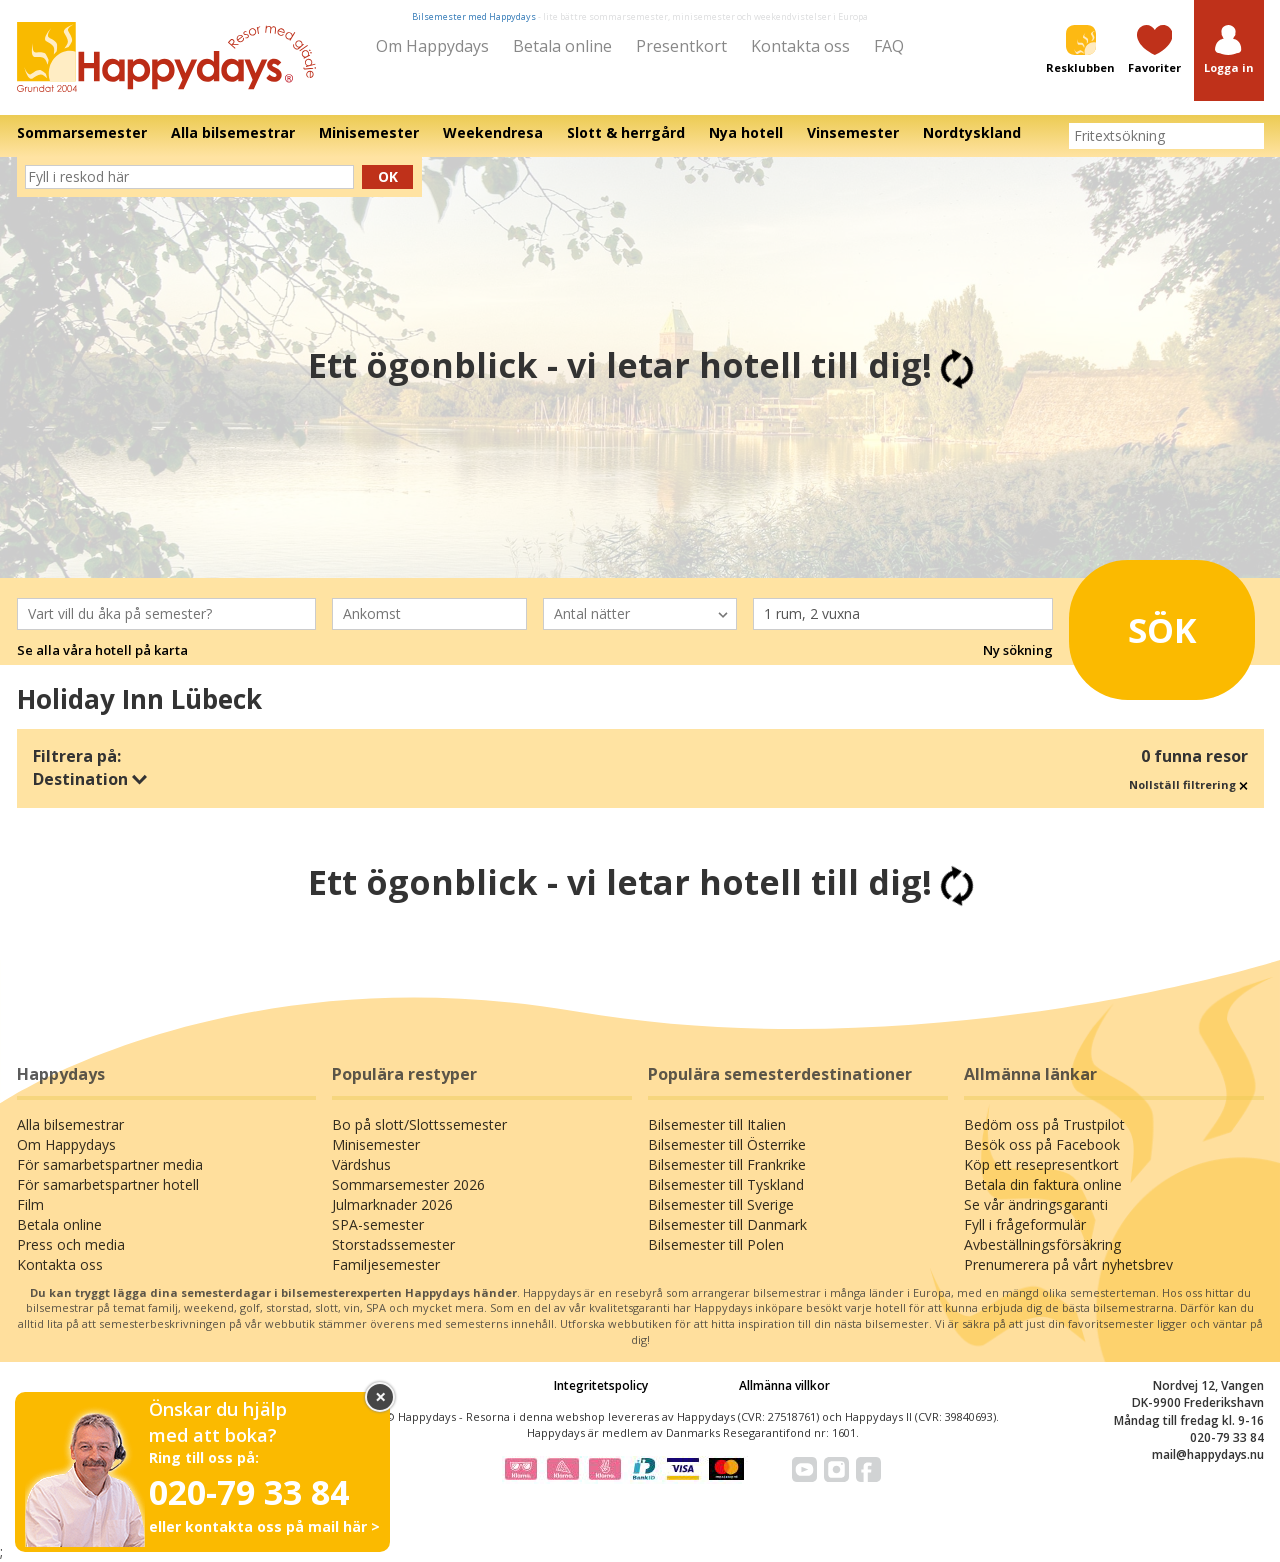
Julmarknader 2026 (392, 1204)
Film (30, 1204)
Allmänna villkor (784, 1385)
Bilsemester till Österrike (727, 1144)
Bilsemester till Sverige (721, 1204)
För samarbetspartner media (110, 1164)
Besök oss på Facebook (1042, 1144)
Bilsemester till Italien (717, 1124)
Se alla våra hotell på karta (102, 650)
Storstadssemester (393, 1244)
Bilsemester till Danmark (727, 1224)
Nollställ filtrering (1188, 784)
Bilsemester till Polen (716, 1244)
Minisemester (376, 1144)
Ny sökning (1018, 650)
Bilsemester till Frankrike (727, 1164)
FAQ (889, 46)
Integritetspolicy (601, 1385)
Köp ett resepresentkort (1041, 1164)
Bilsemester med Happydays (474, 16)
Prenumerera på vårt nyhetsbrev (1068, 1264)
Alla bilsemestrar (70, 1124)
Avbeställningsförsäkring (1042, 1244)
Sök (1139, 623)
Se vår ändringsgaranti (1036, 1204)
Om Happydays (432, 46)
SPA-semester (378, 1224)
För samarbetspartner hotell (108, 1184)
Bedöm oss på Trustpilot (1044, 1124)
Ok (388, 176)
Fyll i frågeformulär (1025, 1224)
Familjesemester (386, 1264)
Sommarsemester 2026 (408, 1184)
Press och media (71, 1244)
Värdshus (361, 1164)
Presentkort (681, 46)
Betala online (562, 46)
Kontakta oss (800, 46)
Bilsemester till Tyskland (726, 1184)
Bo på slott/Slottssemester (419, 1124)
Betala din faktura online (1043, 1184)
